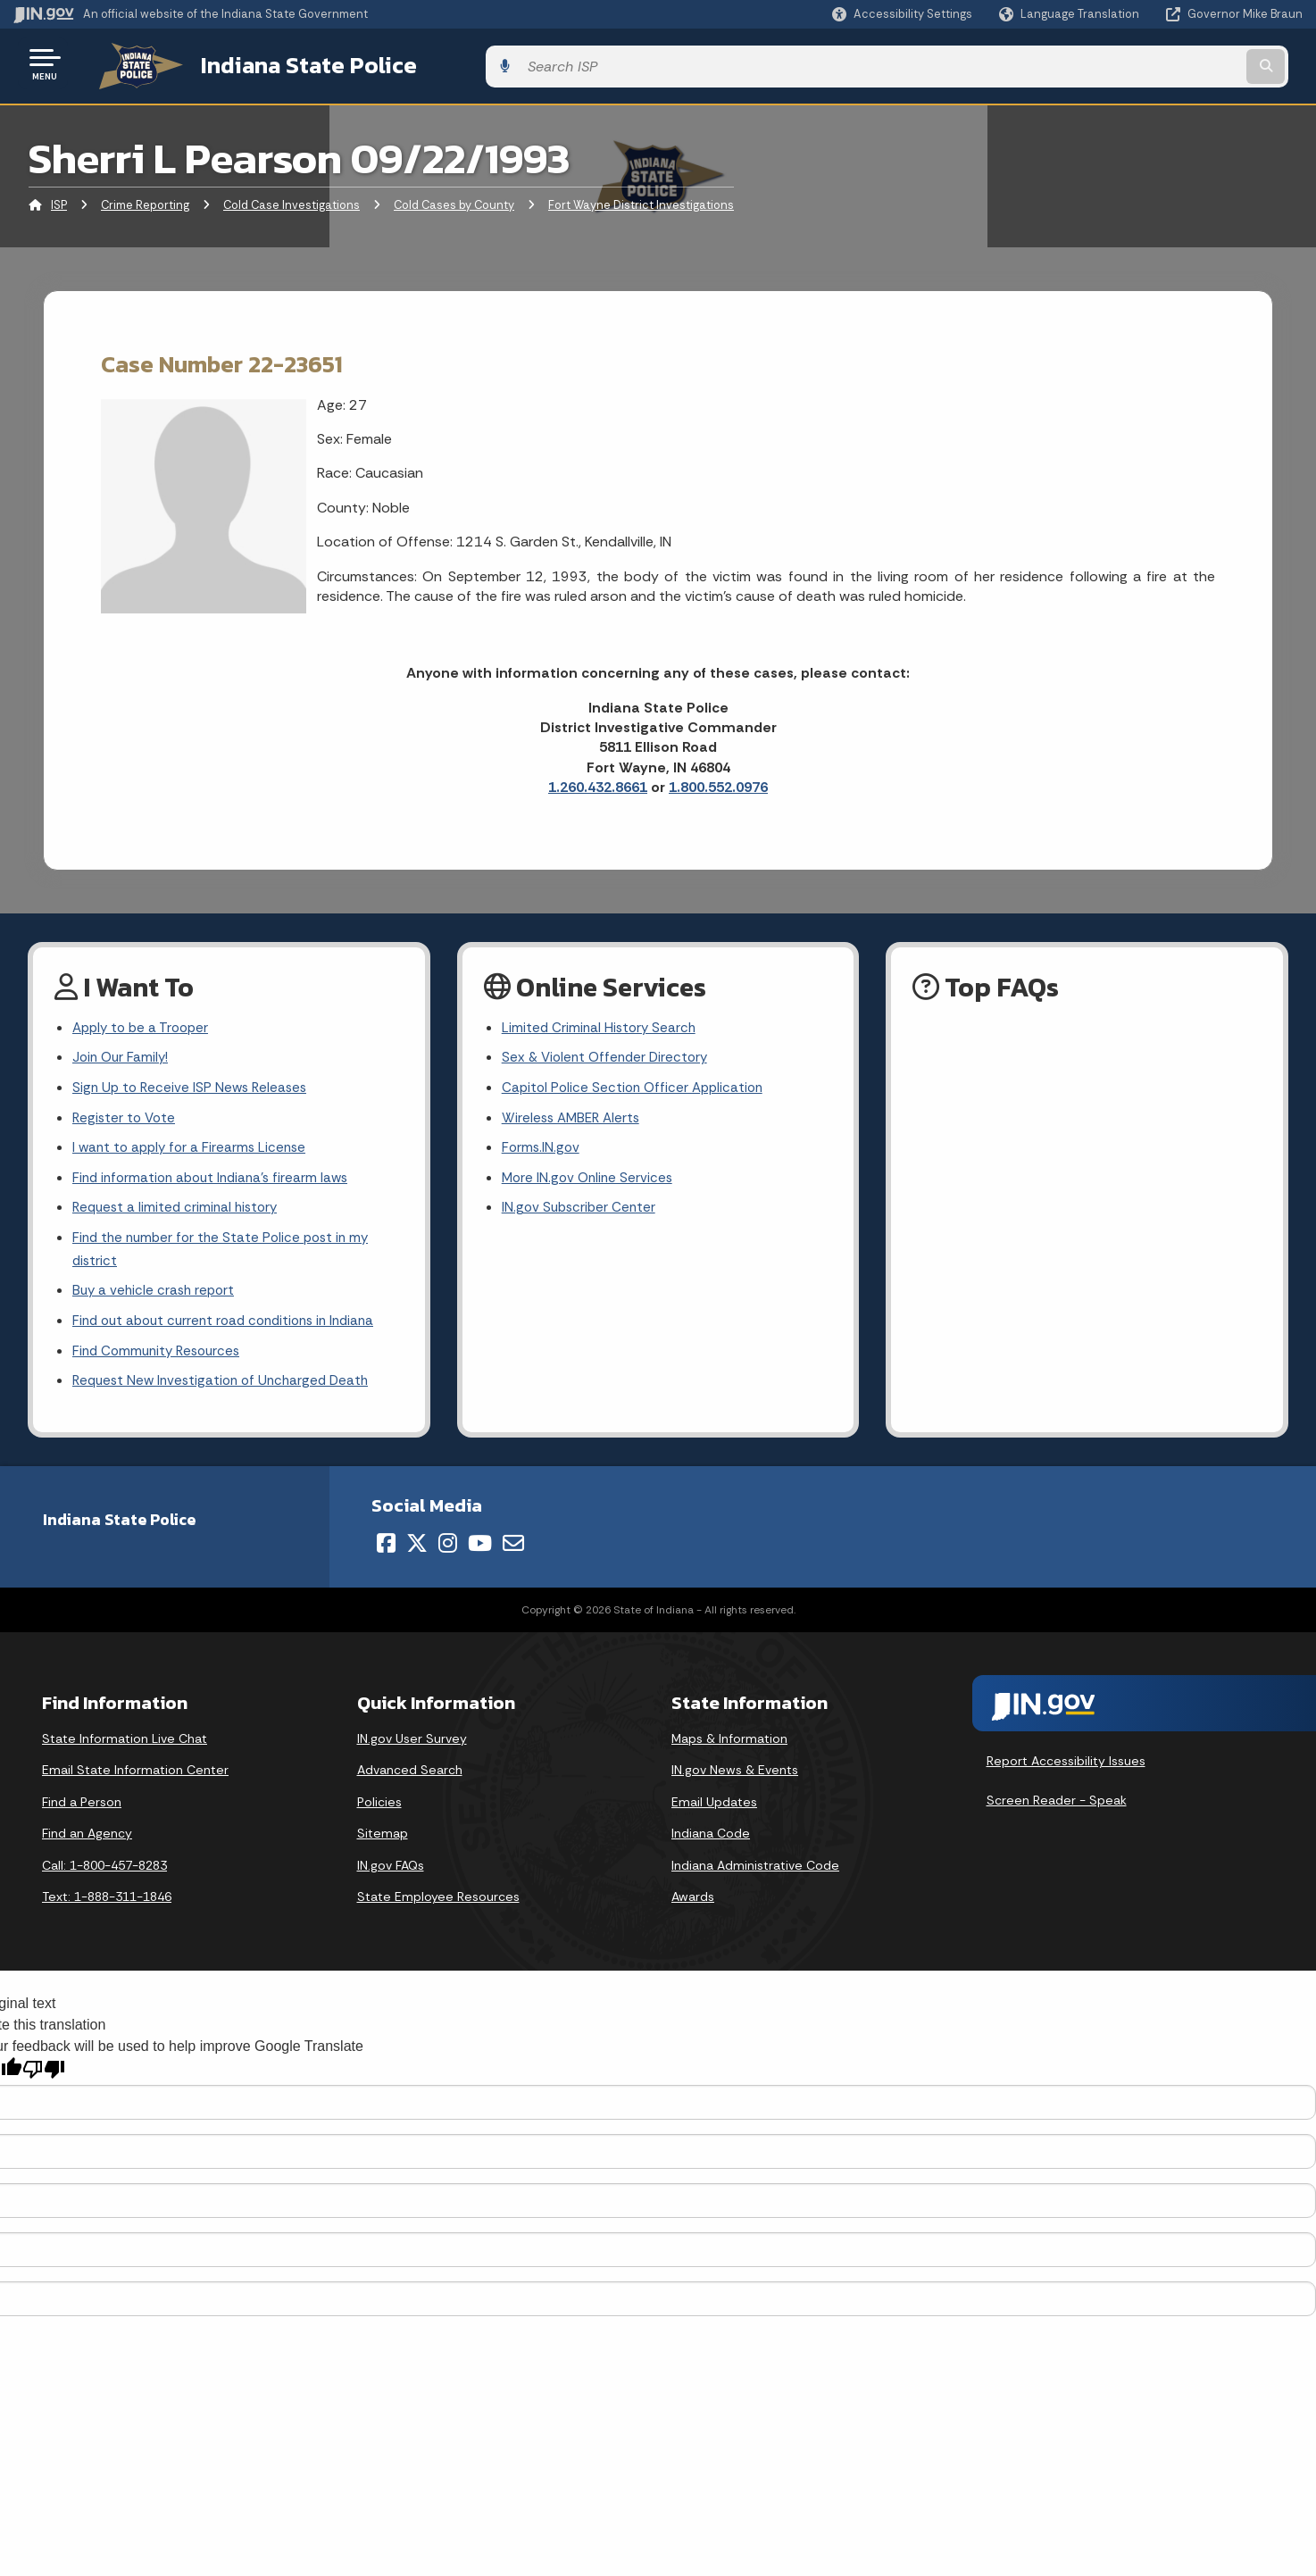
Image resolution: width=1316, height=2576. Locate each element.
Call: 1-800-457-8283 (104, 1879)
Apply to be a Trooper (144, 1023)
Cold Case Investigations (291, 200)
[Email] (513, 1556)
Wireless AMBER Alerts (574, 1118)
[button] (902, 13)
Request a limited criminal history (179, 1213)
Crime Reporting (145, 200)
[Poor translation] (43, 2083)
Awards (692, 1911)
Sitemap (382, 1846)
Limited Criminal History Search (601, 1023)
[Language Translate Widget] (1071, 14)
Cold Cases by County (454, 200)
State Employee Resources (438, 1911)
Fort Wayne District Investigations (641, 200)
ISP (59, 200)
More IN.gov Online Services (590, 1180)
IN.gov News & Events (734, 1783)
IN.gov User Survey (412, 1752)
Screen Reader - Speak (1057, 1813)
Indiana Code (710, 1846)
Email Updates (714, 1815)
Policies (379, 1815)
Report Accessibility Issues (1066, 1775)
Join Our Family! (122, 1055)
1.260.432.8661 (597, 782)
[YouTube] (480, 1556)
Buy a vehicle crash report (156, 1299)
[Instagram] (447, 1556)
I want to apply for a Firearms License (193, 1149)
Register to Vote (125, 1118)
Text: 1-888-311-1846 (106, 1911)
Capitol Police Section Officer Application (637, 1087)
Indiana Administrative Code (755, 1879)
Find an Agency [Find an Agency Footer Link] (87, 1846)
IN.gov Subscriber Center (581, 1213)
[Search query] (1153, 63)
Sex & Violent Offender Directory (609, 1055)
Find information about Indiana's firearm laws (216, 1180)
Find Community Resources (160, 1363)
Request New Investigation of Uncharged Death (226, 1394)
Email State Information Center (135, 1783)
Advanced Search (409, 1783)
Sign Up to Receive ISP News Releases (193, 1087)
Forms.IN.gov (542, 1149)
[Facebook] (386, 1556)
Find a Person (81, 1815)
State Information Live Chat (124, 1752)
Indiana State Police (286, 63)
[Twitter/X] (417, 1556)
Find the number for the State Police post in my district (226, 1256)
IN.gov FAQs (390, 1879)
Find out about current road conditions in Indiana (232, 1330)
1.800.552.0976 (718, 782)
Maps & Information (729, 1752)
